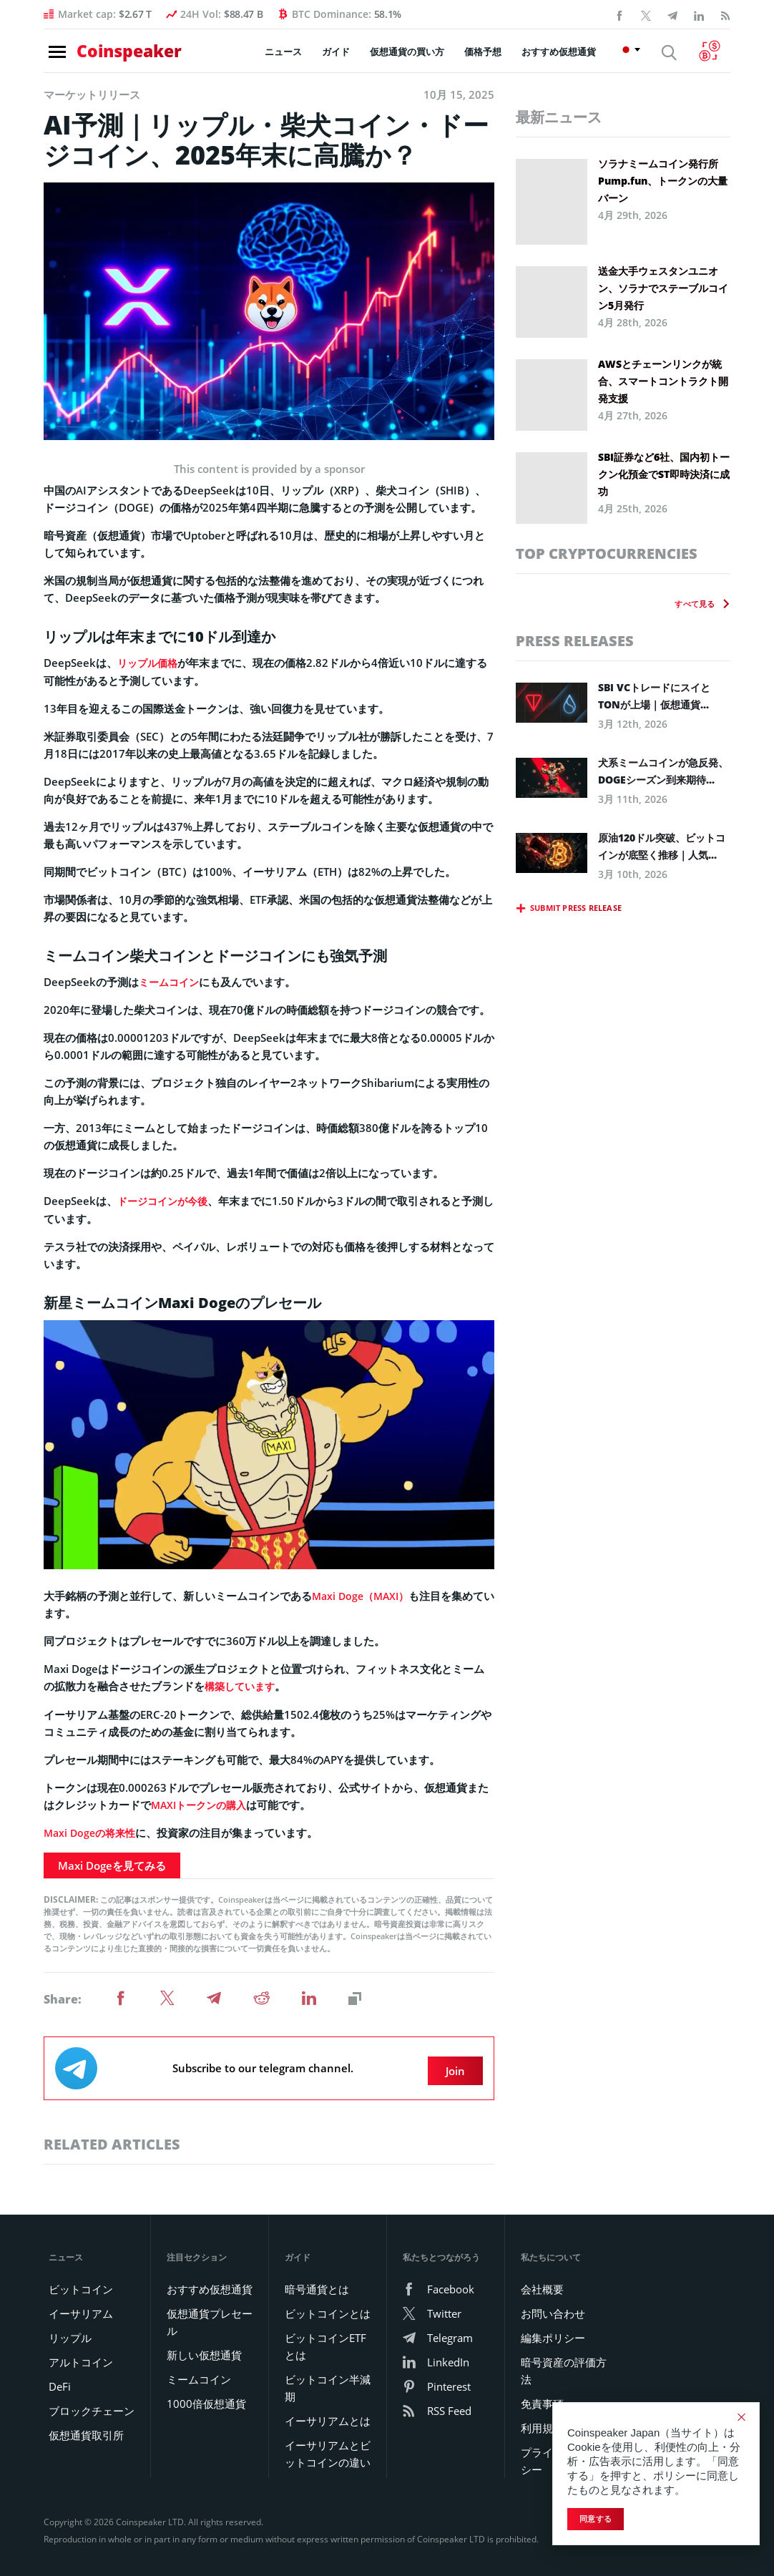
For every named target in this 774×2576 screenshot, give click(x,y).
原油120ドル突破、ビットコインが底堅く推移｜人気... (661, 846)
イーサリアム (81, 2305)
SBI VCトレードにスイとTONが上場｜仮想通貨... (654, 695)
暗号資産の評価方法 (564, 2363)
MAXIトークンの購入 (202, 1802)
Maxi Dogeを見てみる (112, 1862)
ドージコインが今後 (165, 1200)
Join (459, 2063)
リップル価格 (149, 662)
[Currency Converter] (714, 56)
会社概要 (542, 2281)
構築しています (242, 1684)
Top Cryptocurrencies (606, 553)
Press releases (575, 640)
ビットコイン (81, 2281)
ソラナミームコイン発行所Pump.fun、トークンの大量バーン (663, 181)
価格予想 (490, 56)
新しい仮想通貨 (204, 2347)
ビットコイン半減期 (328, 2380)
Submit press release (576, 907)
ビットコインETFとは (325, 2338)
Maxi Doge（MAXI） (363, 1594)
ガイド (343, 56)
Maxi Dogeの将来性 (92, 1830)
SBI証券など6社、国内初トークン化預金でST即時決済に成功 (664, 474)
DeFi (60, 2378)
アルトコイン (81, 2354)
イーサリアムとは (328, 2413)
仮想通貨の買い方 (414, 56)
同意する (595, 2518)
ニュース (290, 56)
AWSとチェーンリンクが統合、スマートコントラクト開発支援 (663, 381)
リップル (70, 2330)
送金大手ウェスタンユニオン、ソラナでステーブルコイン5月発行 (663, 288)
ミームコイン (171, 981)
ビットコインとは (328, 2305)
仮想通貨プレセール (210, 2314)
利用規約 (542, 2420)
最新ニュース (559, 117)
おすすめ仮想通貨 (566, 56)
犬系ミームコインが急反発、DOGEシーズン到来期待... (663, 771)
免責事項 (542, 2396)
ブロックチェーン (91, 2403)
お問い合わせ (553, 2305)
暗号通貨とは (317, 2281)
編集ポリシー (553, 2330)
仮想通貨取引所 (86, 2427)
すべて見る (695, 603)
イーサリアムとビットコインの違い (328, 2446)
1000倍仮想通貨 (206, 2396)
